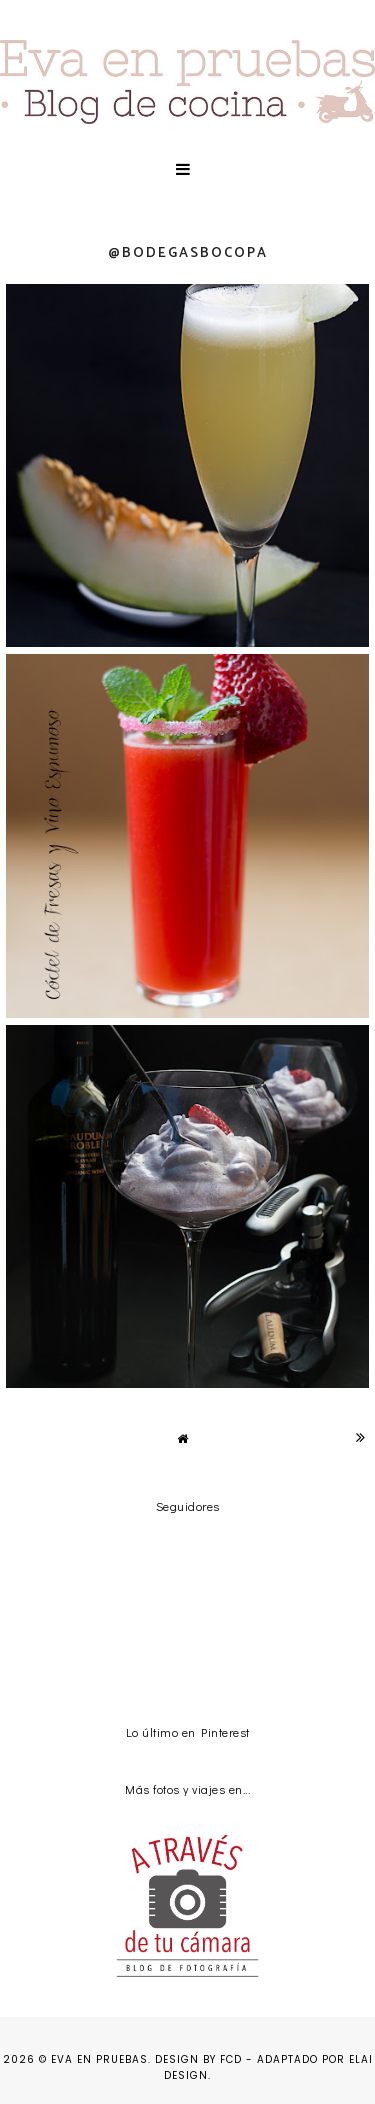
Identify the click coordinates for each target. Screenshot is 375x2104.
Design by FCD (198, 2059)
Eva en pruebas (99, 2059)
